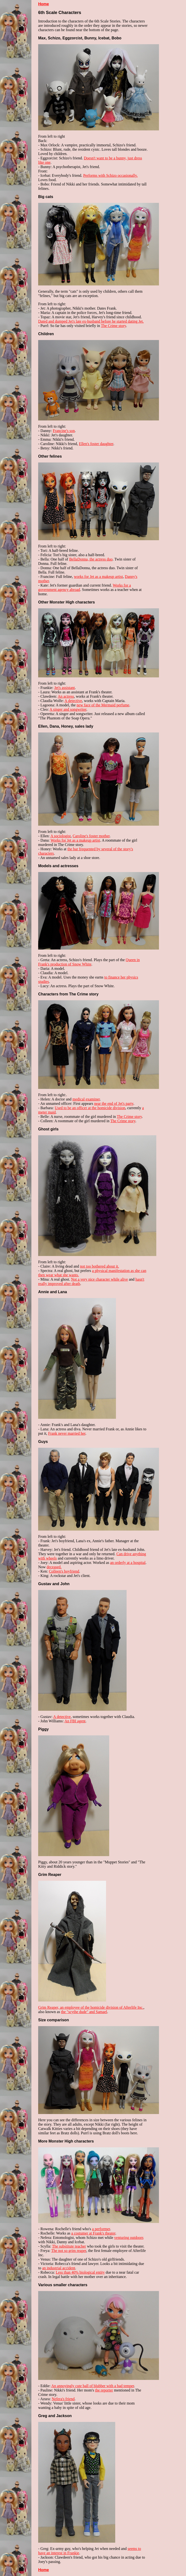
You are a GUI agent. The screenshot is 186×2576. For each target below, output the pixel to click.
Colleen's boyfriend (64, 1571)
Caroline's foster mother (91, 836)
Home (43, 4)
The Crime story (113, 326)
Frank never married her (66, 1433)
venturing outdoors (128, 2237)
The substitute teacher (69, 2246)
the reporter (104, 2390)
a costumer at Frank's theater (93, 2233)
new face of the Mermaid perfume (103, 705)
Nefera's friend (63, 2399)
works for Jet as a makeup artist (98, 577)
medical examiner (86, 1099)
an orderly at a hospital (128, 1563)
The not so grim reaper (68, 2251)
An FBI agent (75, 1721)
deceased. (54, 1567)
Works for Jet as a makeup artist (75, 840)
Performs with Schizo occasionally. (110, 175)
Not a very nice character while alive (99, 1279)
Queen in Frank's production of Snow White (89, 962)
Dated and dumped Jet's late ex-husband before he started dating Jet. (91, 321)
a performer (101, 2229)
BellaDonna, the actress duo (91, 559)
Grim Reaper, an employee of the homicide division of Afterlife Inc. (90, 2007)
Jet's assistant (64, 688)
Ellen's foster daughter (96, 444)
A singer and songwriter (68, 709)
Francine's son (64, 431)
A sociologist (60, 836)
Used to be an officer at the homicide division (90, 1108)
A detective (73, 701)
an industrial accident (58, 2268)
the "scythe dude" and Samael (84, 2012)
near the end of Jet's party (113, 1103)
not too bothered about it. (99, 1266)
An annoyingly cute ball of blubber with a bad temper (92, 2386)
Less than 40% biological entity (80, 2272)
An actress (66, 696)
